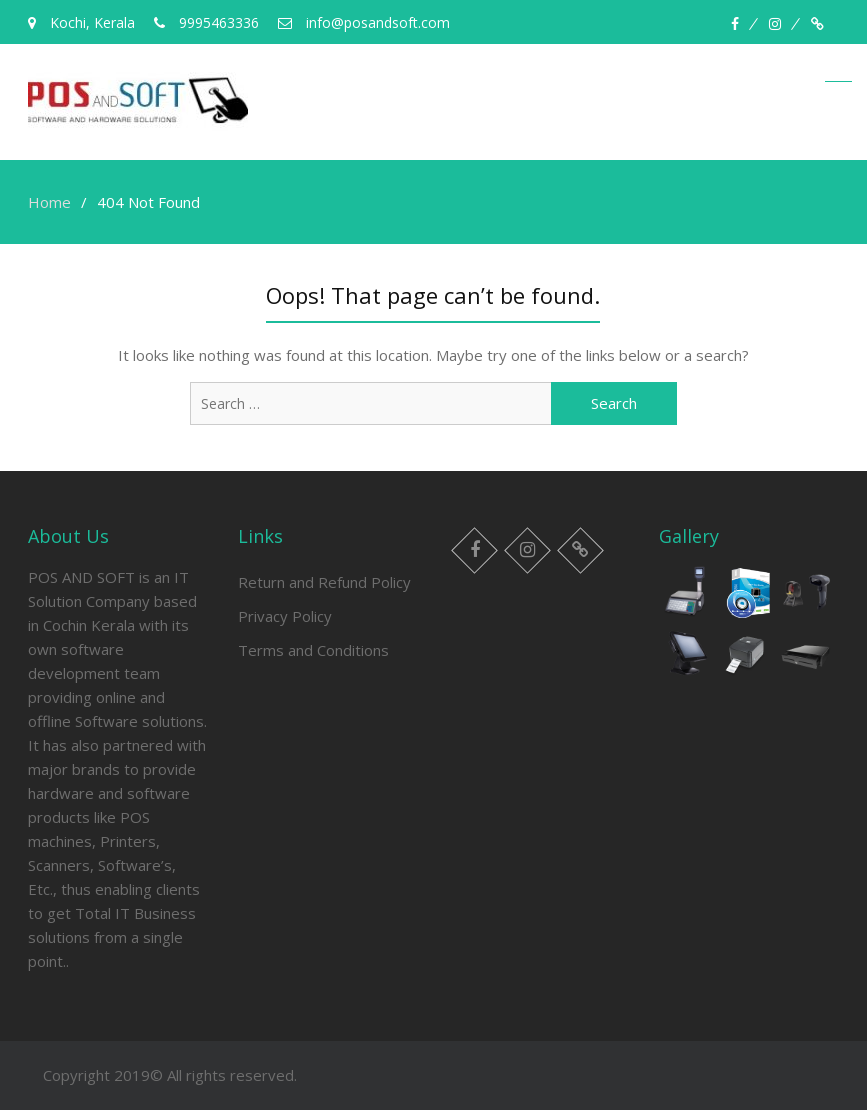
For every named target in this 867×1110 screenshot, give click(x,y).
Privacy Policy (285, 616)
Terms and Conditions (313, 650)
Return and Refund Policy (324, 582)
